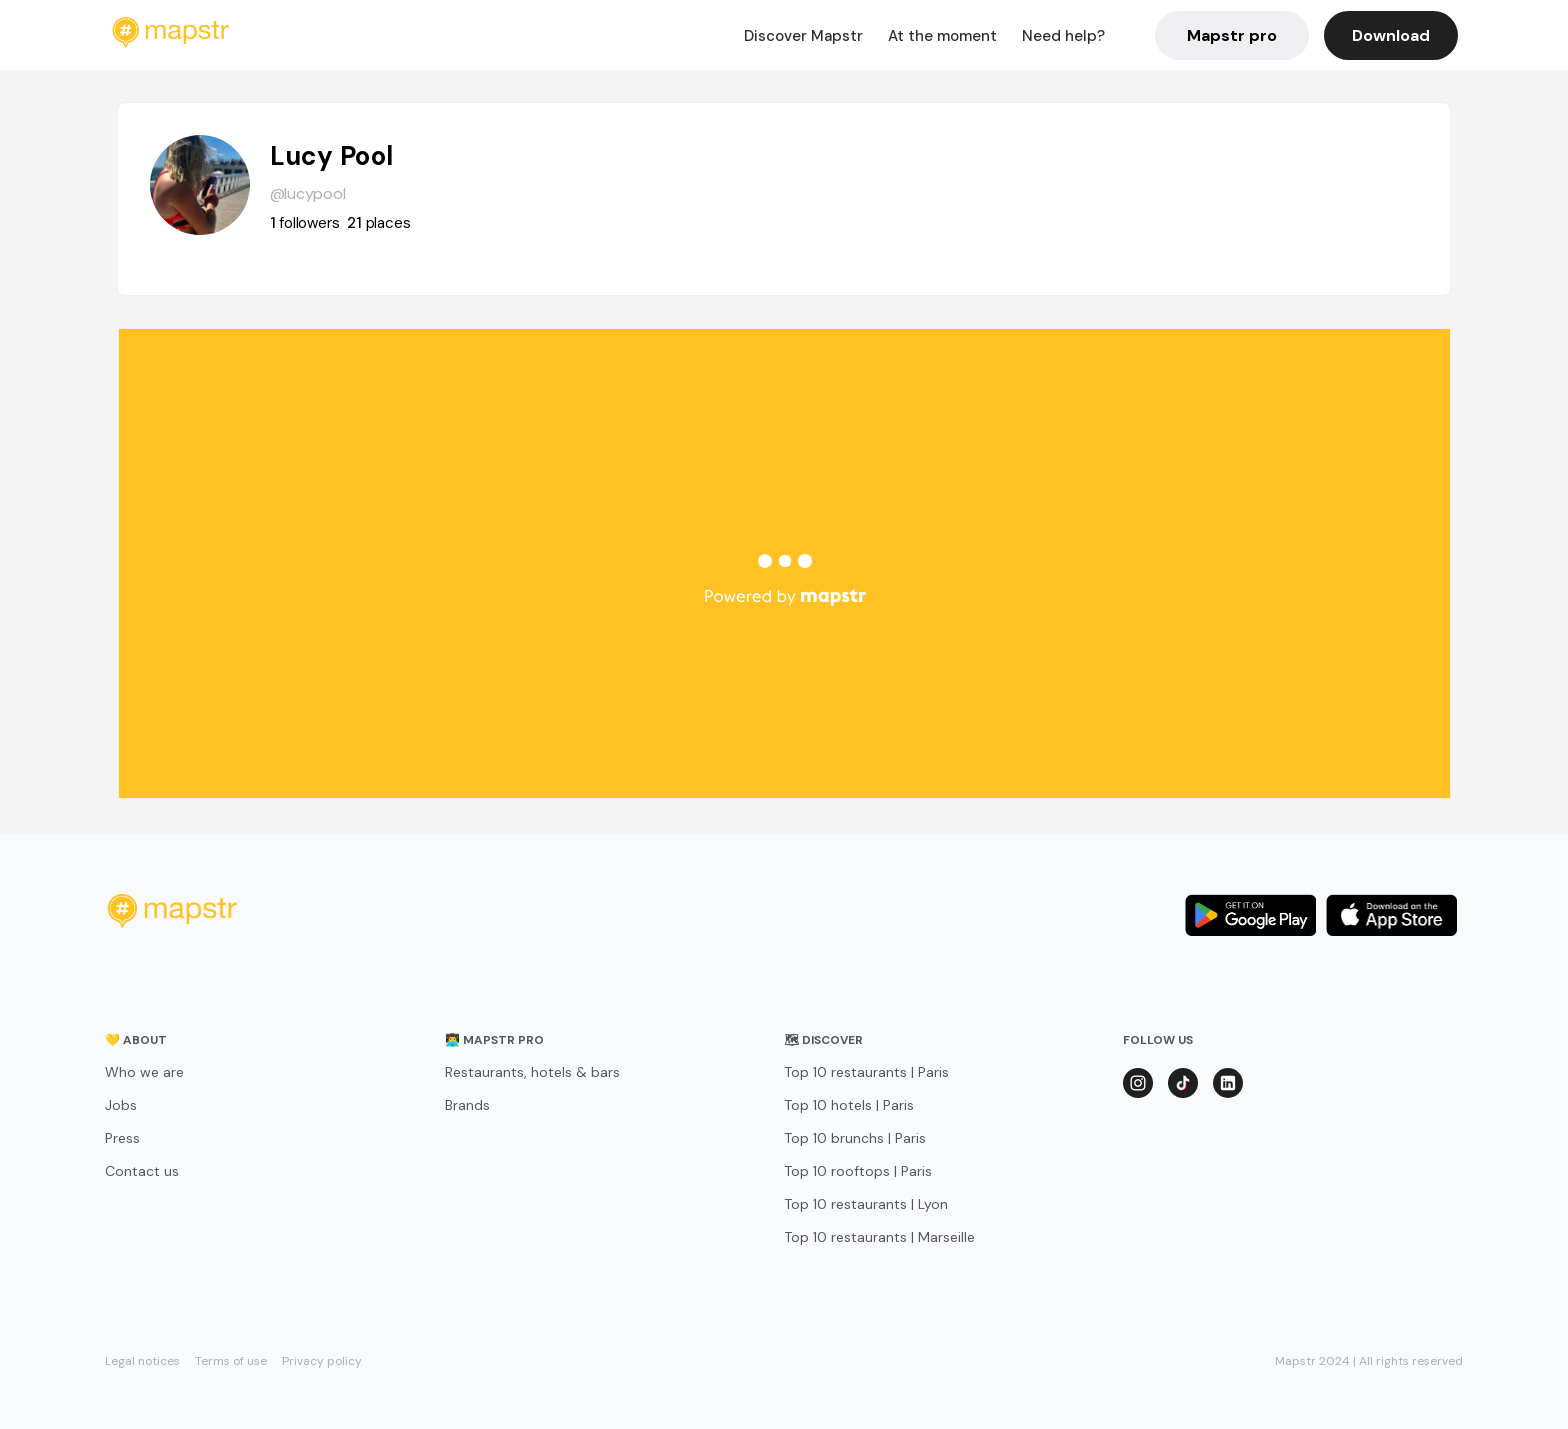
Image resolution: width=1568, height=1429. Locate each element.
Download (1391, 35)
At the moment (942, 36)
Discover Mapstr (803, 36)
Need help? (1063, 36)
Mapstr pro (1232, 35)
